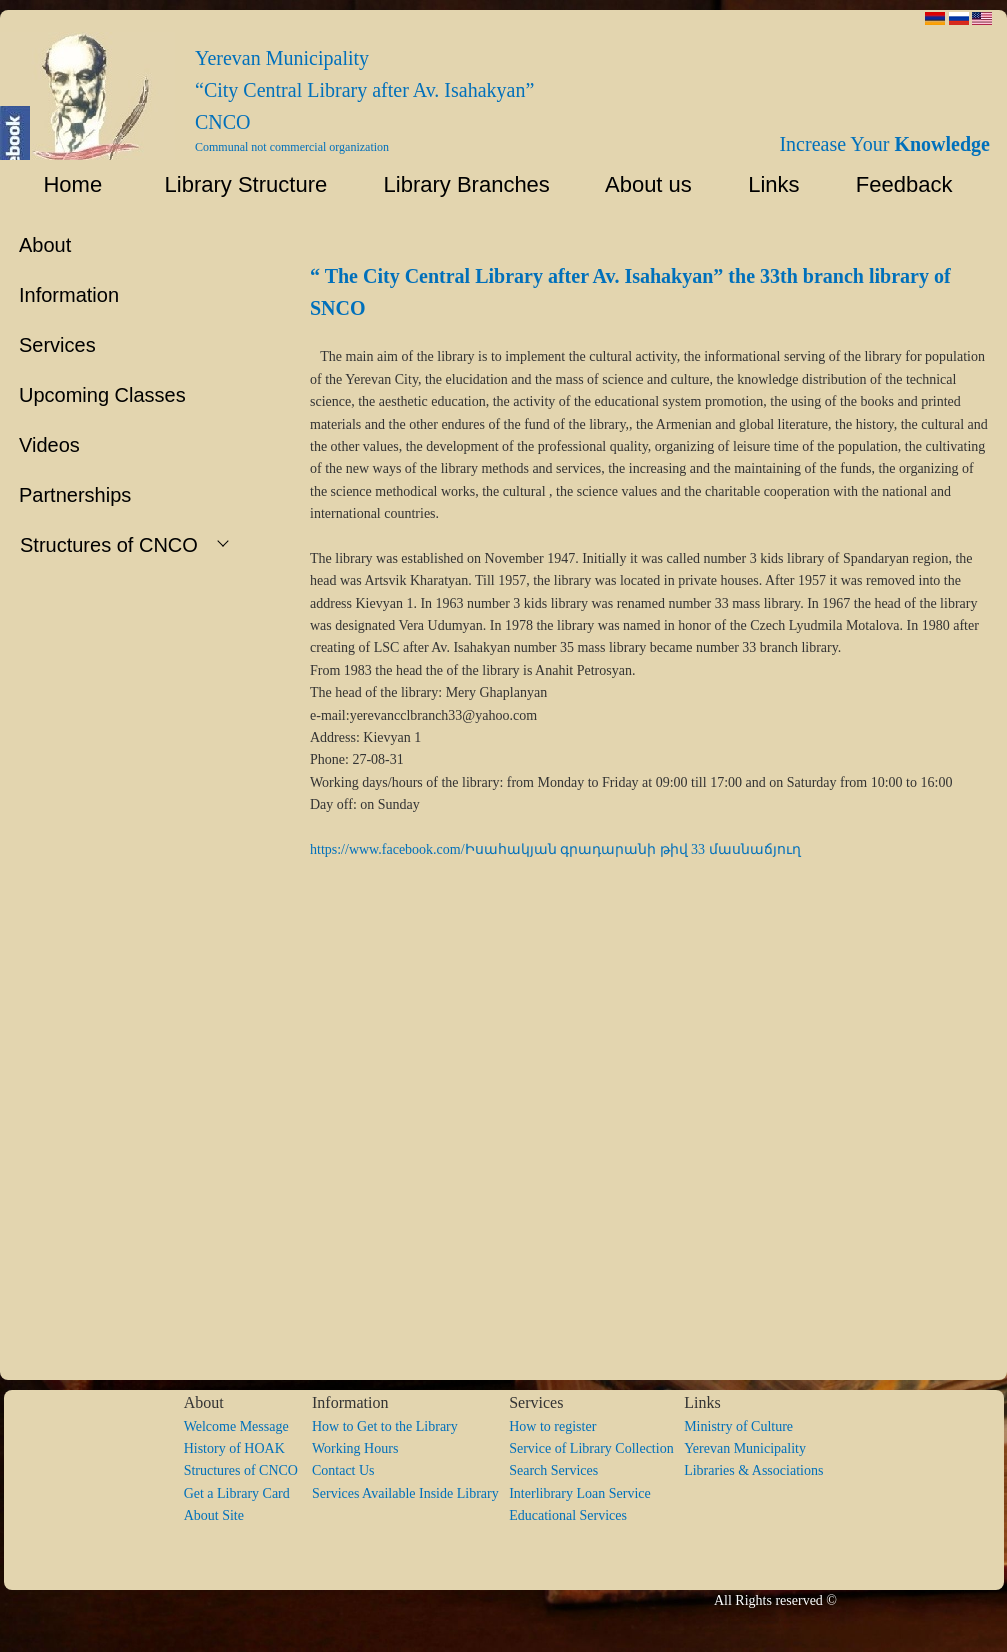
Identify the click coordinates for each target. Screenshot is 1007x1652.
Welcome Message (236, 1426)
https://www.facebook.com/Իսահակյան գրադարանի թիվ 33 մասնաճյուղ (555, 849)
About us (640, 184)
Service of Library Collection (596, 1448)
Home (60, 184)
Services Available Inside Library (410, 1493)
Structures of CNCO (248, 1470)
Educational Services (568, 1515)
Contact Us (343, 1470)
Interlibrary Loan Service (580, 1493)
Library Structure (233, 184)
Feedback (911, 184)
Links (765, 184)
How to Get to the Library (385, 1426)
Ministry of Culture (738, 1426)
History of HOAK (234, 1448)
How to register (552, 1426)
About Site (214, 1515)
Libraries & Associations (753, 1470)
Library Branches (457, 184)
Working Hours (355, 1448)
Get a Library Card (237, 1493)
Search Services (553, 1470)
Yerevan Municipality (745, 1448)
